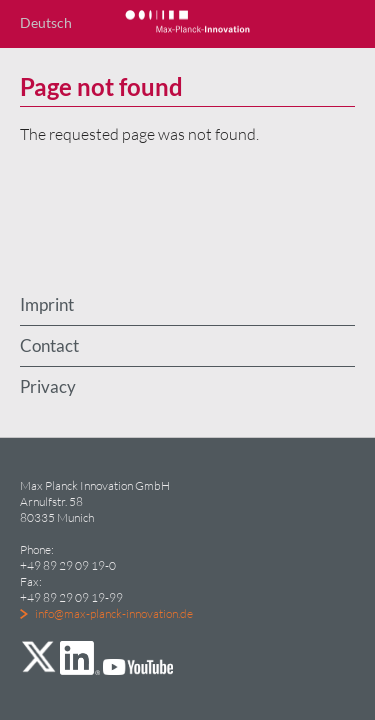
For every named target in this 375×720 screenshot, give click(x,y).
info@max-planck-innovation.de (114, 613)
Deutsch (46, 22)
